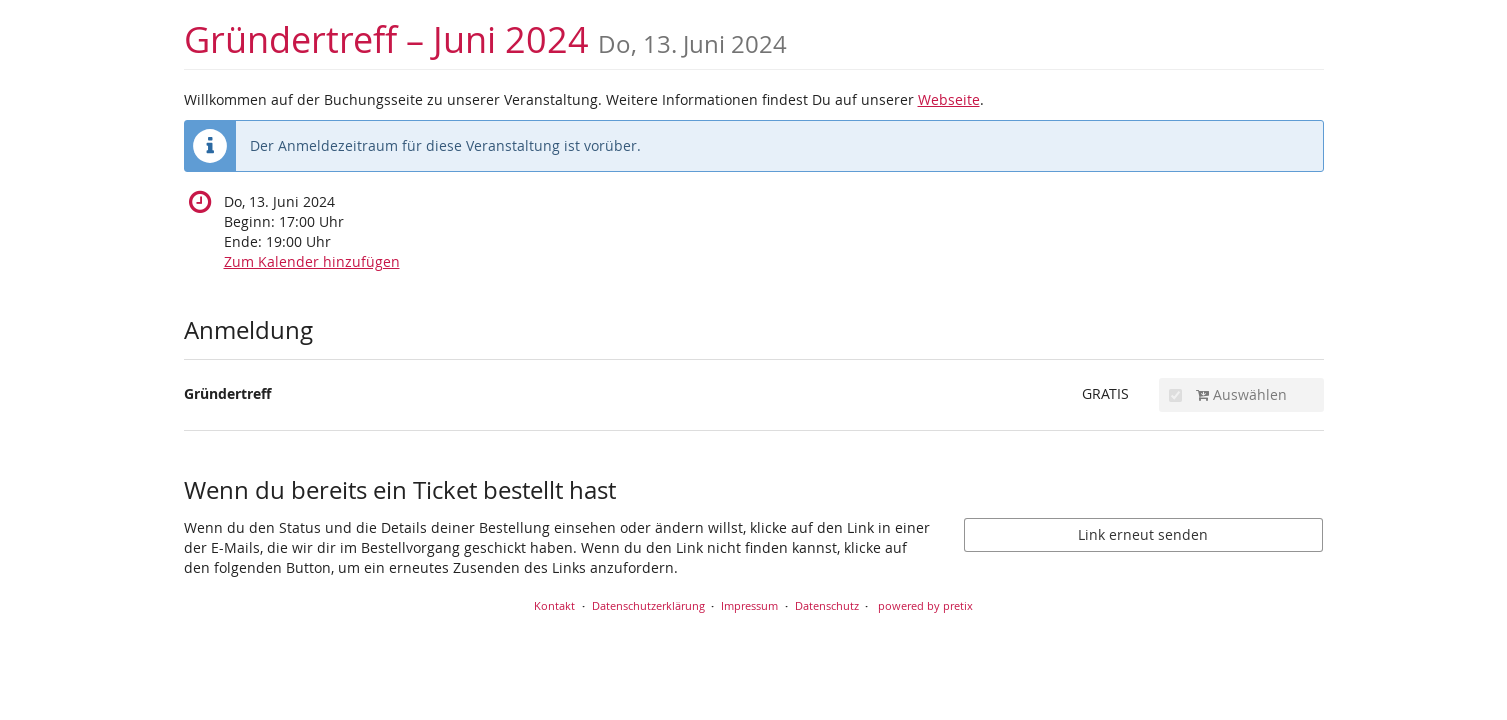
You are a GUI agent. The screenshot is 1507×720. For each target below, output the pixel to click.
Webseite (949, 99)
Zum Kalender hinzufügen (312, 261)
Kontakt (554, 605)
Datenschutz (827, 605)
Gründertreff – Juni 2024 (485, 39)
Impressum (749, 605)
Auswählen (1228, 394)
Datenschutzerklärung (648, 605)
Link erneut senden (1143, 534)
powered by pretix (925, 605)
